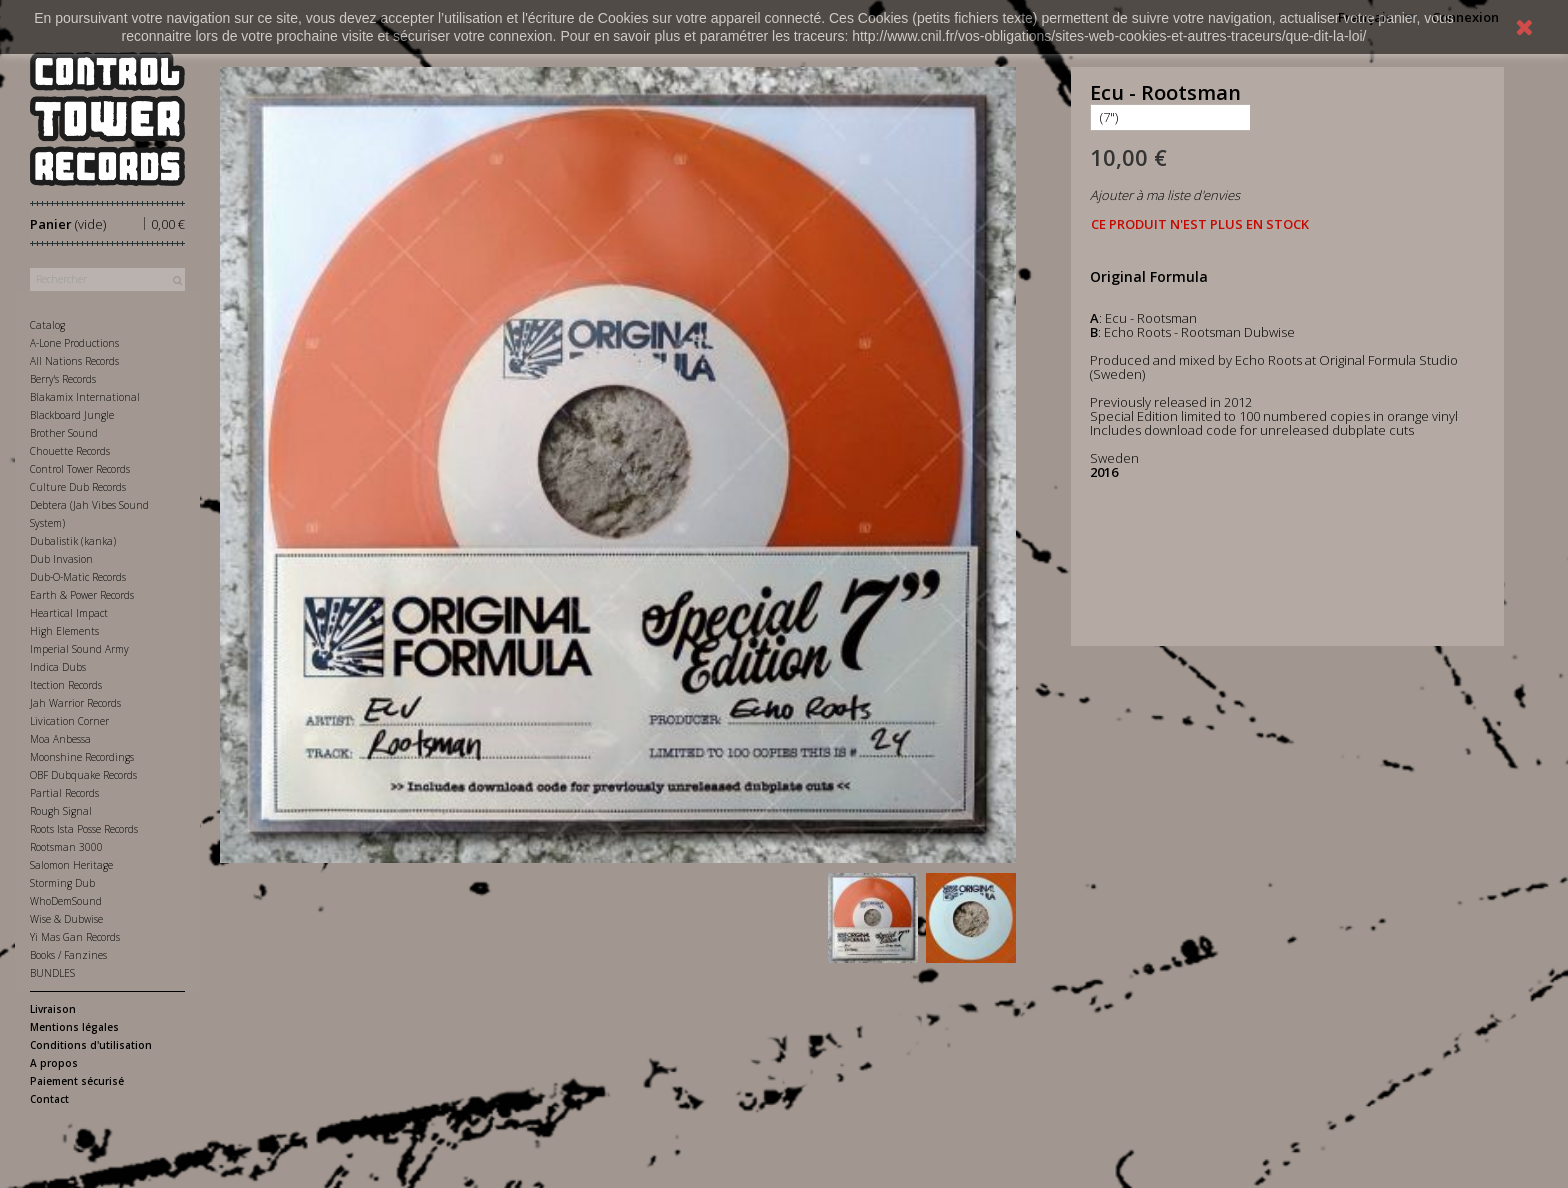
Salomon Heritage (71, 865)
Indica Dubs (58, 667)
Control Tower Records (80, 469)
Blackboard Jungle (72, 415)
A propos (54, 1063)
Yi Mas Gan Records (75, 937)
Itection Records (66, 685)
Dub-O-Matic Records (78, 577)
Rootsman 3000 (66, 847)
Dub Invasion (61, 559)
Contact (49, 1099)
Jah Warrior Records (75, 703)
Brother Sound (64, 433)
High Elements (64, 631)
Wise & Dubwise (66, 919)
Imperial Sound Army (79, 649)
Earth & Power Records (82, 595)
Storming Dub (62, 883)
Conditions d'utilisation (91, 1045)
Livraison (53, 1009)
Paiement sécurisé (77, 1081)
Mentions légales (74, 1027)
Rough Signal (61, 811)
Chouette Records (70, 451)
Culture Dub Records (78, 487)
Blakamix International (85, 397)
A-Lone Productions (74, 343)
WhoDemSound (66, 901)
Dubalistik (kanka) (73, 541)
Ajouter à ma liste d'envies (1165, 195)
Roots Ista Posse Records (84, 829)
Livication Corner (69, 721)
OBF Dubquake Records (83, 775)
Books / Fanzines (68, 955)
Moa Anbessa (60, 739)
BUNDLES (52, 973)
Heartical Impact (69, 613)
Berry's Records (63, 379)
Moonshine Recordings (82, 757)
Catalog (47, 325)
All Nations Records (74, 361)
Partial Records (64, 793)
